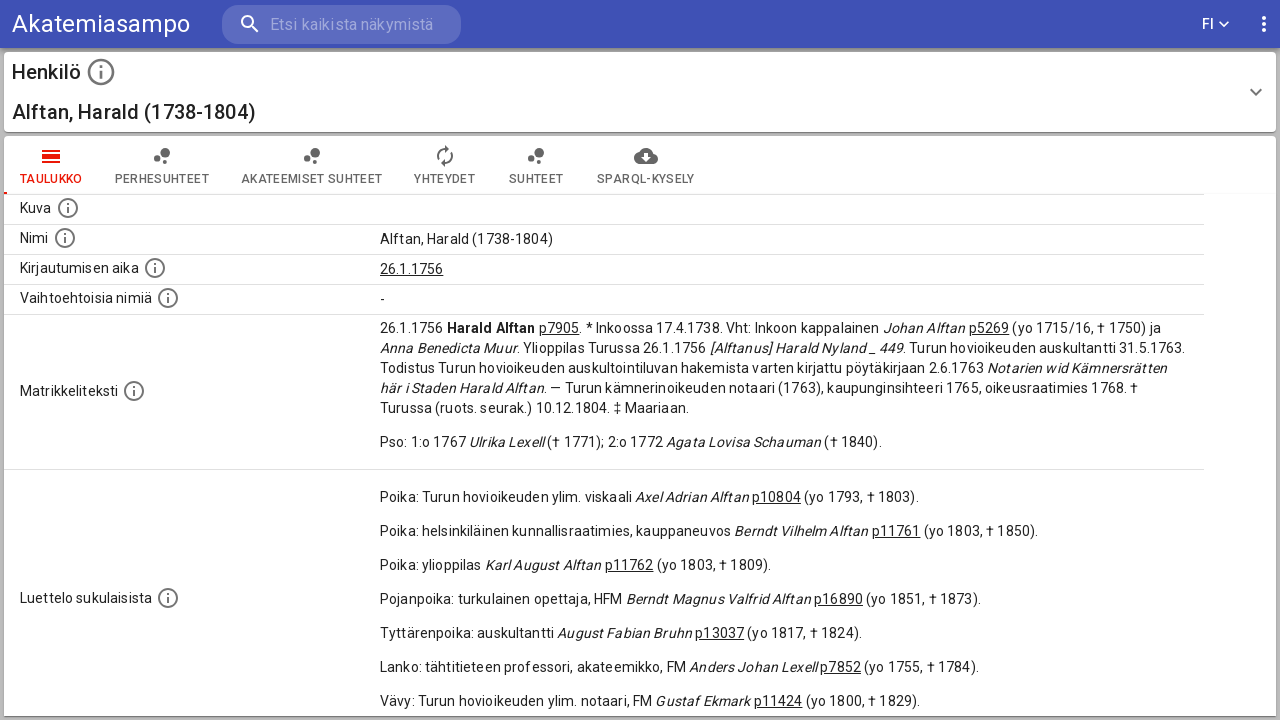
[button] (640, 92)
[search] (340, 24)
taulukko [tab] (51, 165)
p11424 (778, 701)
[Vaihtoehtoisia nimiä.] (168, 298)
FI (1216, 24)
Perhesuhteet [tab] (162, 165)
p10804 (776, 497)
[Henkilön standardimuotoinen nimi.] (65, 238)
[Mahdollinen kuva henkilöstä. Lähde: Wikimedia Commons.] (68, 208)
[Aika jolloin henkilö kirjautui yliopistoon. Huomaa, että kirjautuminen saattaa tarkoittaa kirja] (155, 268)
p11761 (896, 531)
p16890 (838, 599)
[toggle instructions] (101, 72)
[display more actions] (1264, 24)
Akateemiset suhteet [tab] (312, 165)
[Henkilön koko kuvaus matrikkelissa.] (134, 391)
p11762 (629, 565)
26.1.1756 (411, 269)
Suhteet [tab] (536, 165)
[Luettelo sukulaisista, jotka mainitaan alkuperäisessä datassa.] (168, 598)
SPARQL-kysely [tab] (645, 165)
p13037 (719, 633)
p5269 (989, 328)
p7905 (559, 328)
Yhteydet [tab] (444, 165)
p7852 (840, 667)
